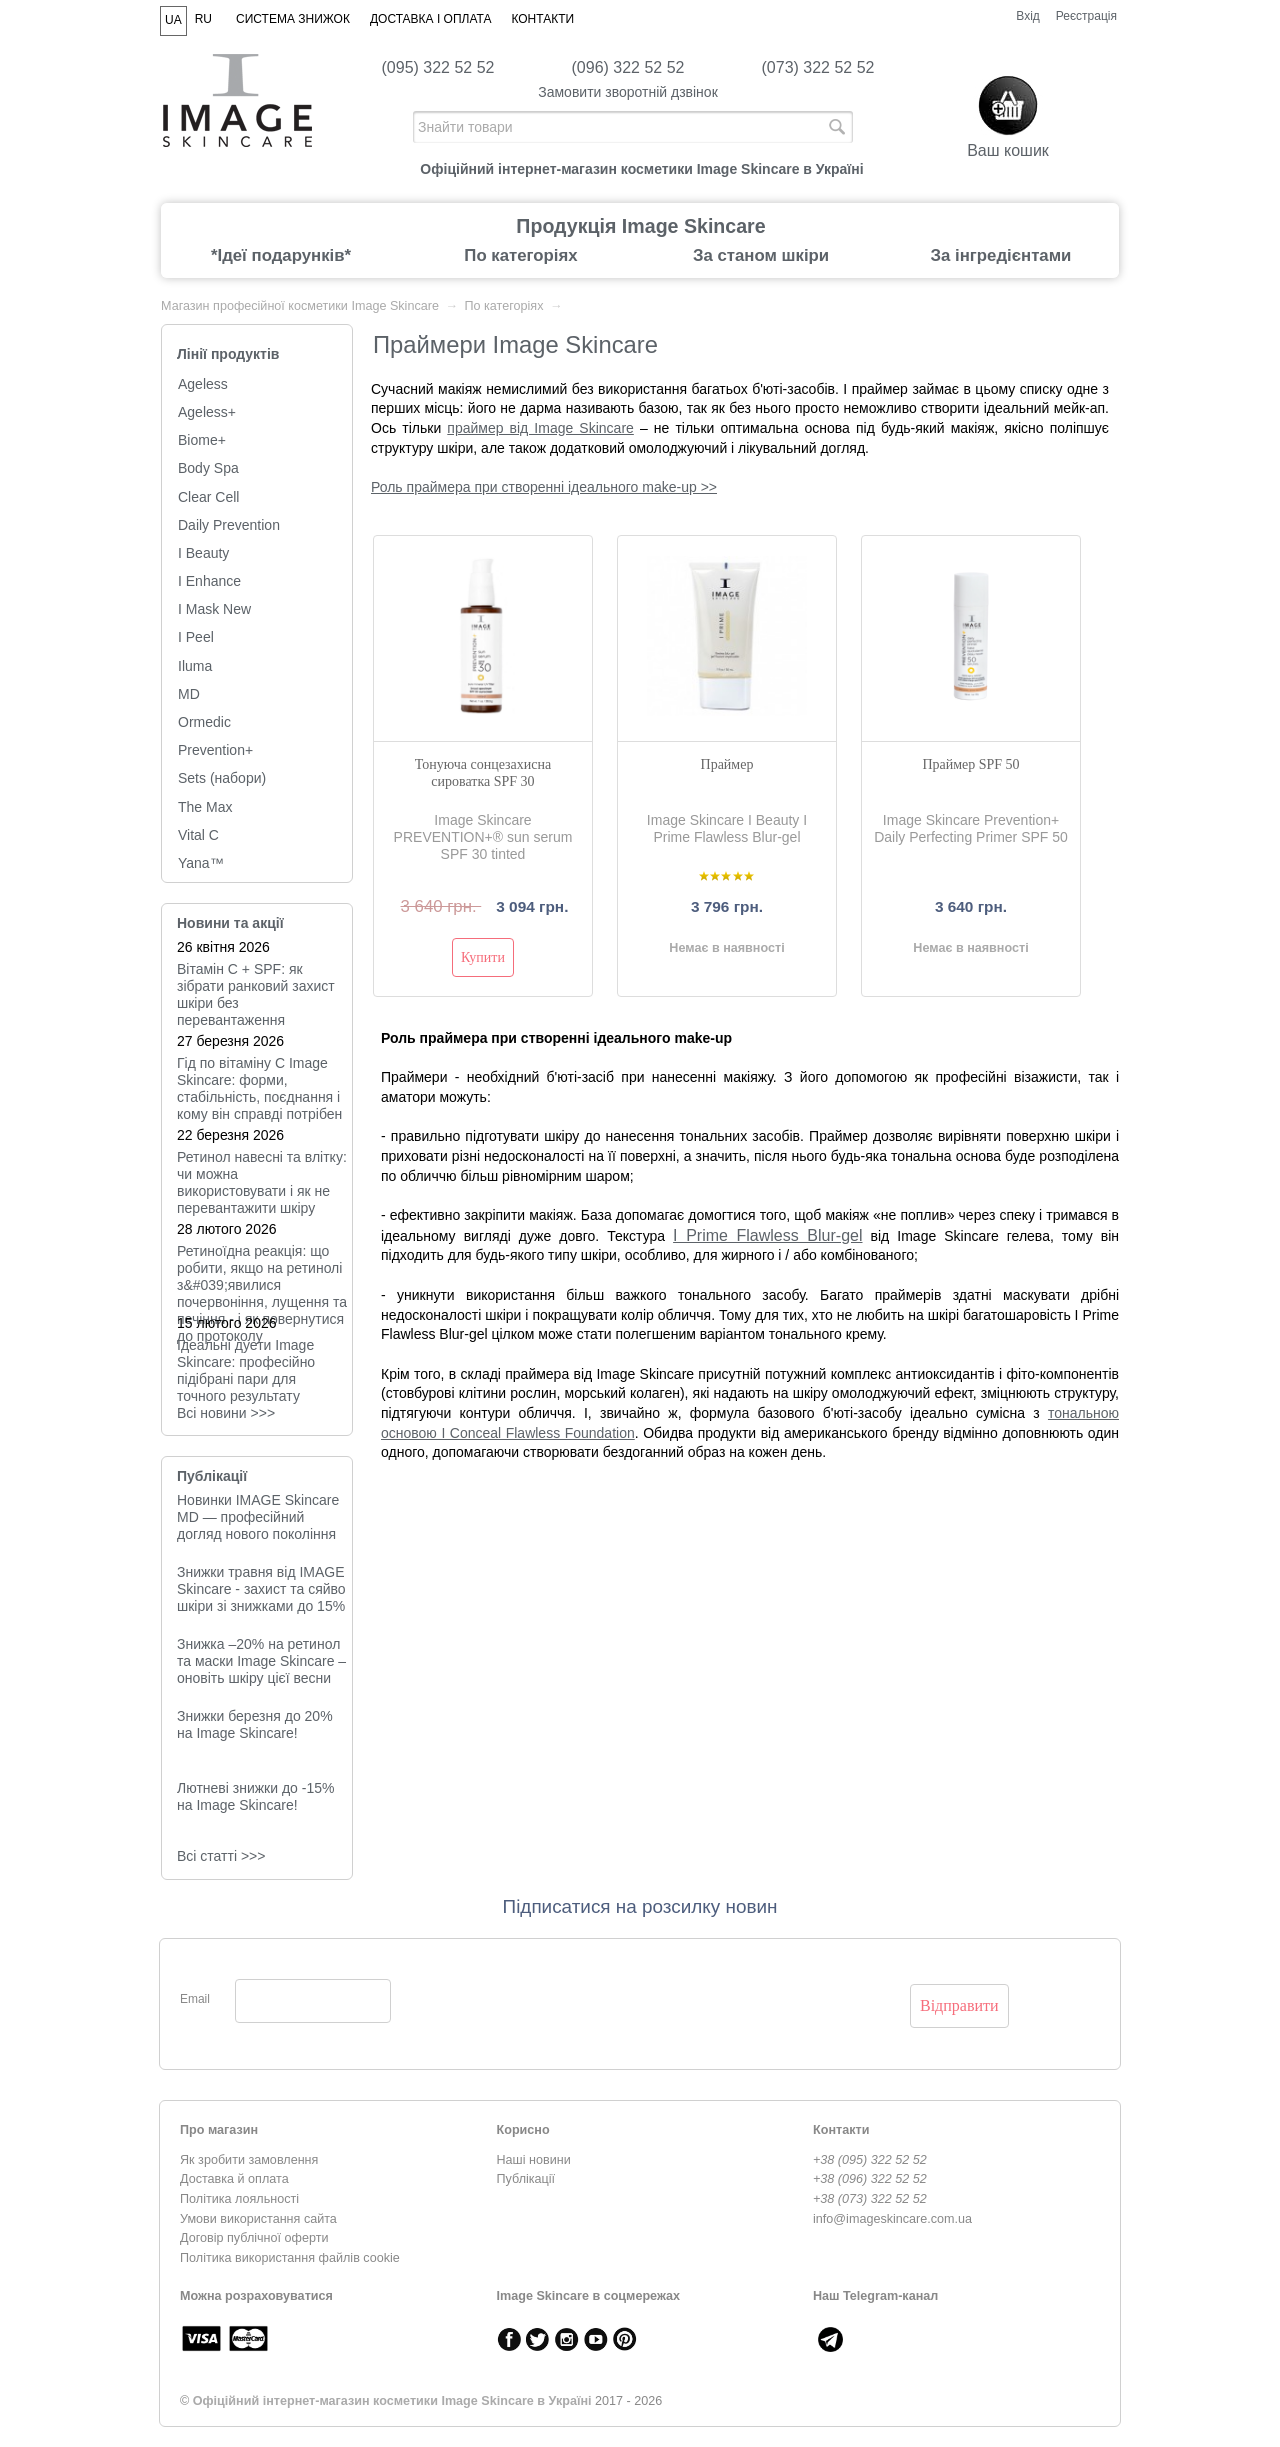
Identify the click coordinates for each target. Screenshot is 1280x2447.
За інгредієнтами (1001, 255)
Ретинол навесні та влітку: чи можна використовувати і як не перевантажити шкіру (262, 1182)
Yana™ (201, 863)
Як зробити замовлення (249, 2160)
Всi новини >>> (226, 1413)
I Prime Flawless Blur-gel (767, 1235)
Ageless (203, 384)
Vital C (198, 835)
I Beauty (203, 553)
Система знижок (293, 19)
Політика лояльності (239, 2199)
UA (173, 20)
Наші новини (534, 2160)
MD (189, 694)
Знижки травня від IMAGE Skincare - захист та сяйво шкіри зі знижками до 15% (261, 1589)
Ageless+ (207, 412)
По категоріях (520, 255)
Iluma (195, 666)
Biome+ (202, 440)
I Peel (196, 637)
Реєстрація (1086, 16)
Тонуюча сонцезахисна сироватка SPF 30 (483, 773)
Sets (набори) (222, 778)
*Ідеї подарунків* (281, 255)
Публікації (212, 1476)
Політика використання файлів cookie (290, 2258)
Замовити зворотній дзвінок (628, 92)
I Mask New (214, 609)
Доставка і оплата (431, 19)
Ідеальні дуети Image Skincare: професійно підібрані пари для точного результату (246, 1370)
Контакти (542, 19)
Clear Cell (208, 497)
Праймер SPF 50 (970, 764)
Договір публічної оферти (254, 2238)
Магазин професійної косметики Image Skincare (300, 306)
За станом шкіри (761, 255)
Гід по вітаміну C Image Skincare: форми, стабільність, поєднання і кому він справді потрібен (259, 1088)
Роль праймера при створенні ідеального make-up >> (544, 487)
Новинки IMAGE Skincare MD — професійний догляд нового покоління (258, 1517)
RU (203, 19)
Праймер (727, 764)
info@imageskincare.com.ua (892, 2219)
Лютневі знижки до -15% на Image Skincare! (255, 1796)
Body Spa (208, 468)
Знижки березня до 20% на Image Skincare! (255, 1724)
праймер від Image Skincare (540, 428)
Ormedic (204, 722)
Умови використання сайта (258, 2219)
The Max (205, 807)
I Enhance (209, 581)
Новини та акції (230, 923)
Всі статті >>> (221, 1856)
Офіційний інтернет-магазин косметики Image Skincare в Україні (392, 2401)
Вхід (1028, 16)
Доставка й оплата (234, 2179)
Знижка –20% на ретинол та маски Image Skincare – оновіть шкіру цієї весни (261, 1661)
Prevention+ (215, 750)
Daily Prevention (229, 525)
